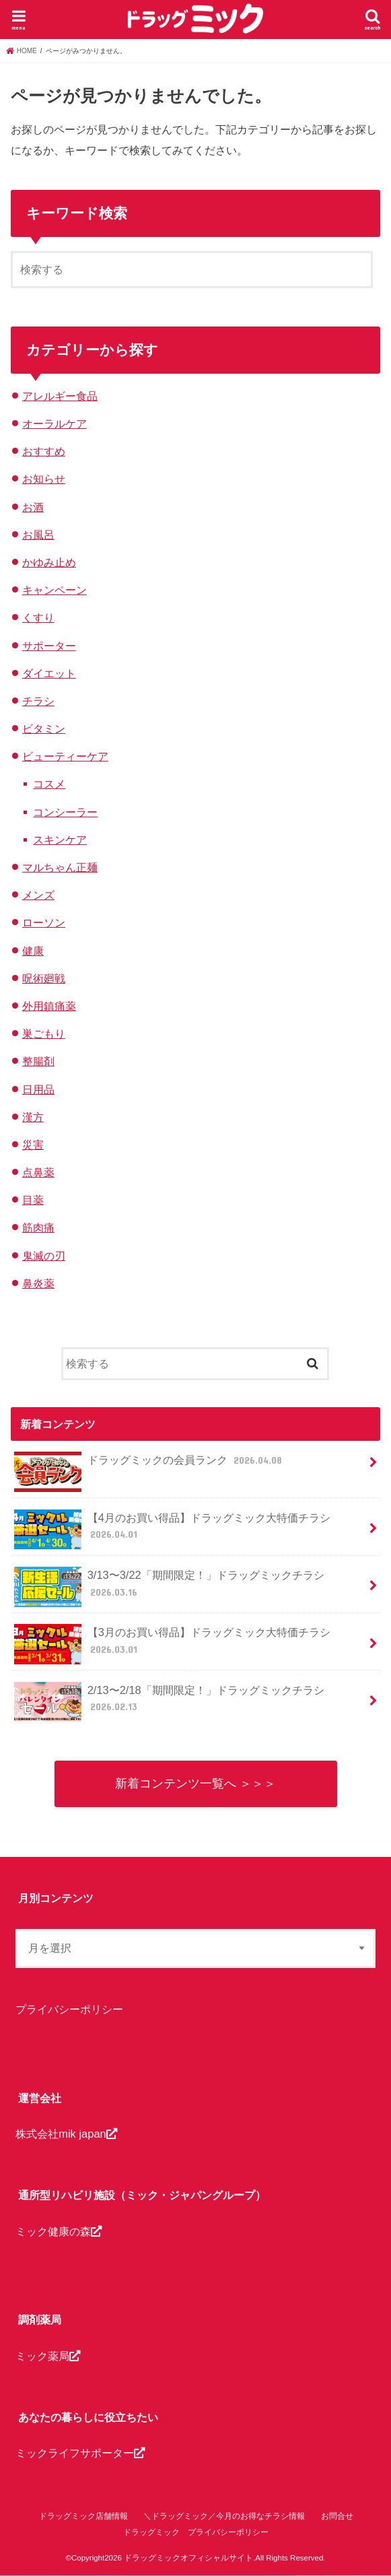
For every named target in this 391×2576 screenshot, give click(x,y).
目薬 (33, 1200)
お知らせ (43, 479)
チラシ (38, 701)
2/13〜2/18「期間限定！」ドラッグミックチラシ (169, 1702)
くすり (38, 617)
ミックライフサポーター (80, 2453)
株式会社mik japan (65, 2134)
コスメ (49, 784)
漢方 (33, 1117)
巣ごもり (43, 1033)
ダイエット (49, 673)
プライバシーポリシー (69, 2010)
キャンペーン (54, 590)
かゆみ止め (49, 562)
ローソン (43, 922)
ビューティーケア (65, 756)
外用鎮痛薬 (49, 1006)
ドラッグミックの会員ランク (149, 1465)
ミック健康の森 (58, 2231)
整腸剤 (38, 1061)
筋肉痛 (38, 1227)
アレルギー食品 (60, 396)
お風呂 (38, 535)
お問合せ (337, 2516)
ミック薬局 (47, 2356)
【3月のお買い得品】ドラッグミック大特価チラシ (172, 1644)
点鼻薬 (38, 1172)
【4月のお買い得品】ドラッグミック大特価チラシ (172, 1530)
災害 (33, 1145)
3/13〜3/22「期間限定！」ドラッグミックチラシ (169, 1587)
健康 (33, 951)
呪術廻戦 (43, 978)
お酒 (33, 507)
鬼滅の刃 (43, 1256)
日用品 (38, 1089)
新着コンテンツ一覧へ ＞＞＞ (195, 1783)
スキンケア (60, 840)
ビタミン (43, 728)
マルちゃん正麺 (60, 867)
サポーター (49, 646)
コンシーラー (65, 812)
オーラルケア (54, 423)
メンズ (38, 895)
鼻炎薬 (38, 1283)
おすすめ (43, 451)
